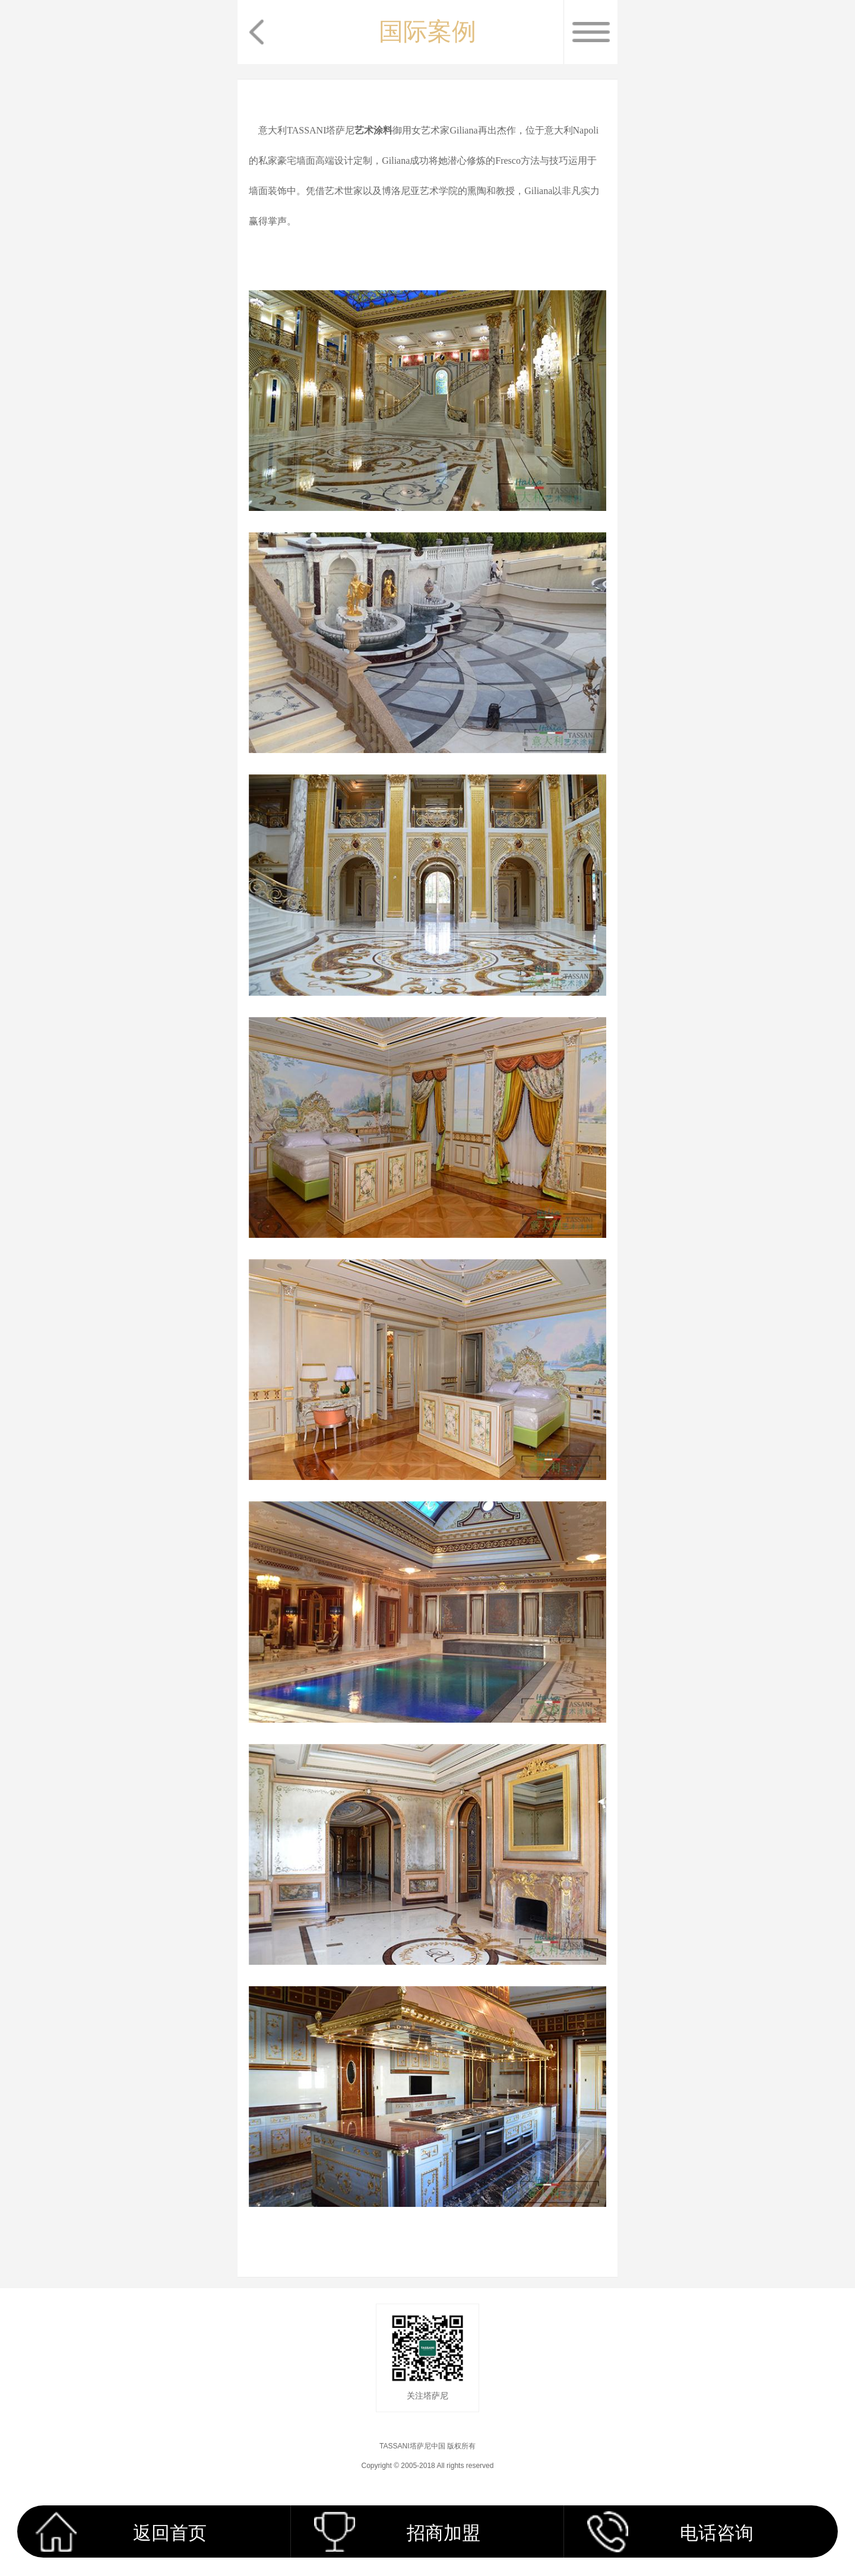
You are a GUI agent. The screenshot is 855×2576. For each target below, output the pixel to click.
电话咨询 (716, 2533)
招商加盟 (443, 2533)
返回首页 (170, 2533)
